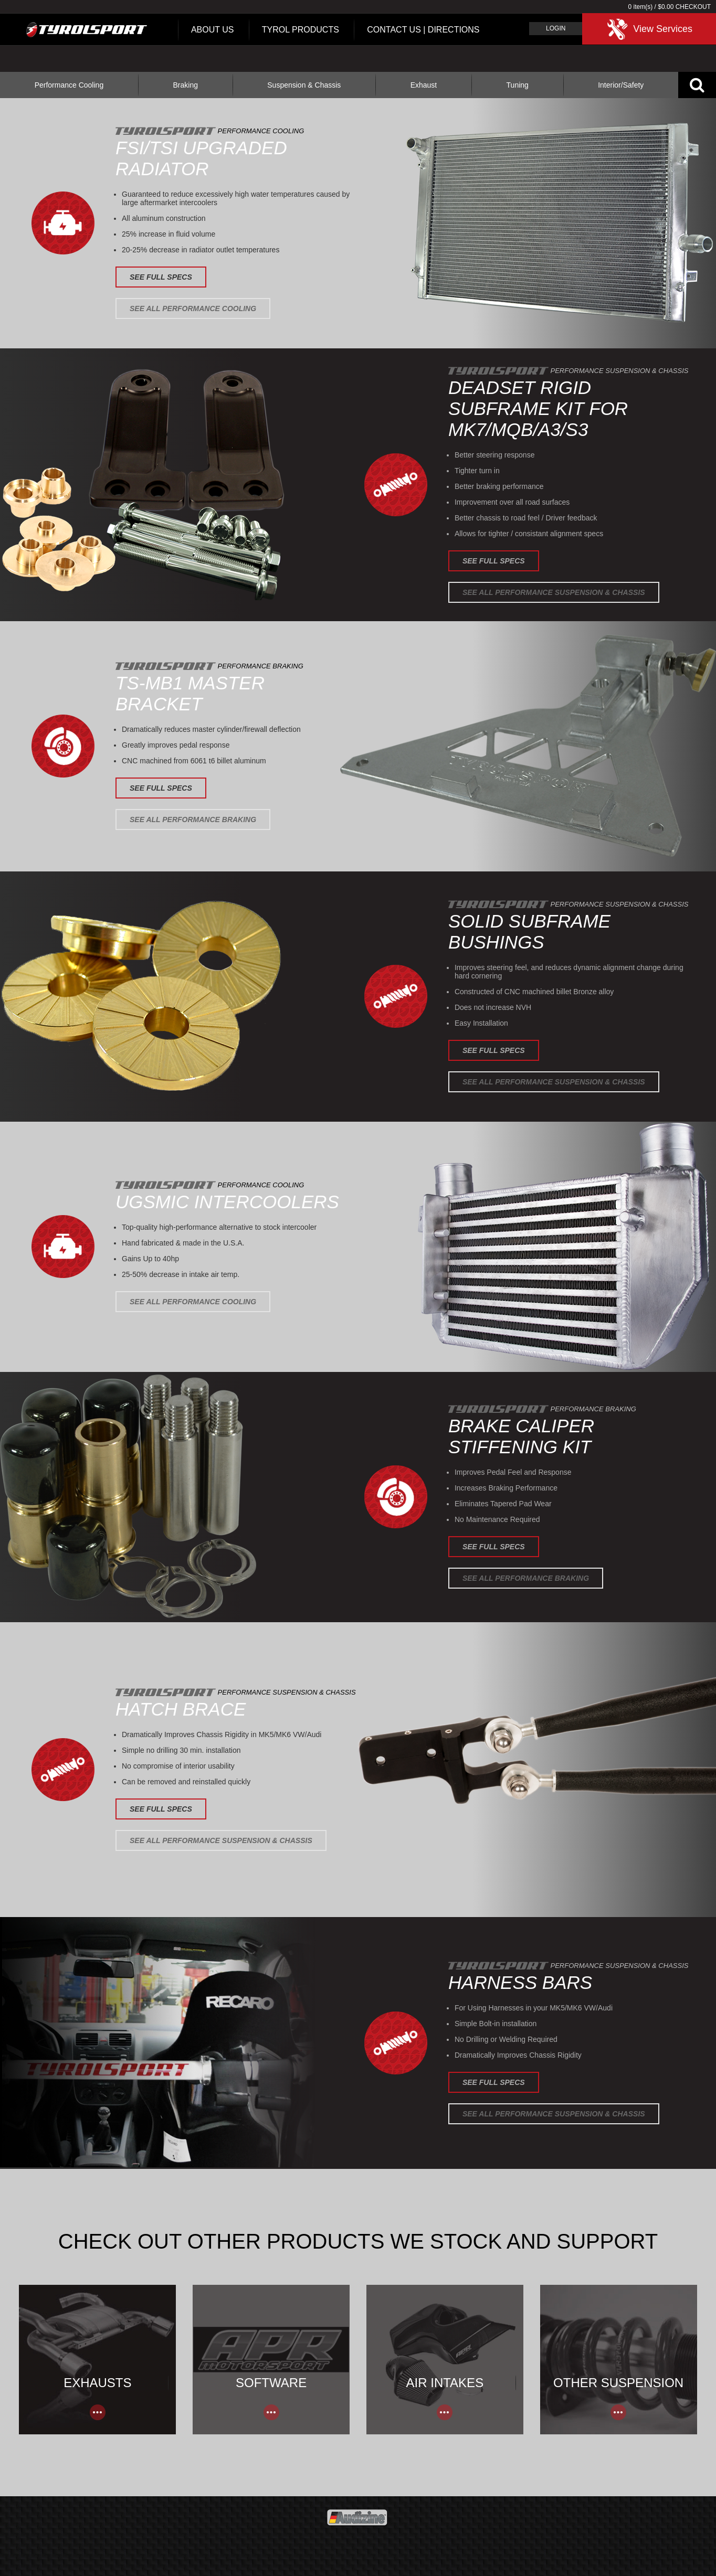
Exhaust (423, 85)
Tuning (518, 85)
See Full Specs (161, 277)
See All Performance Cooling (193, 308)
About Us (212, 29)
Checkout (693, 6)
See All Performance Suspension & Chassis (553, 592)
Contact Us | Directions (423, 29)
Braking (185, 85)
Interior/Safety (621, 85)
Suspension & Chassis (304, 85)
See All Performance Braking (193, 819)
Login (555, 28)
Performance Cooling (69, 85)
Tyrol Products (300, 29)
